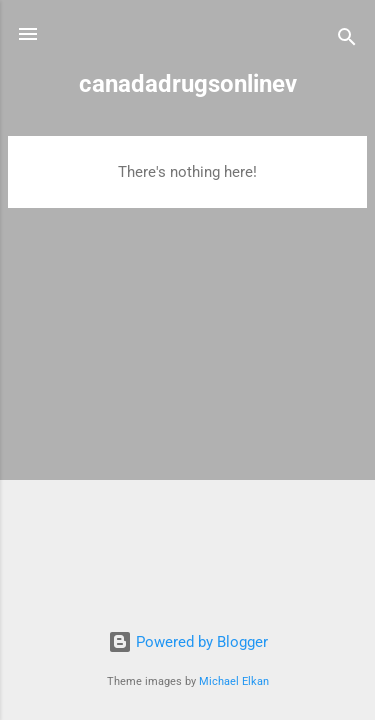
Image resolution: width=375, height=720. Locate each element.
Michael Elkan (234, 681)
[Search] (347, 40)
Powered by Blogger (188, 642)
